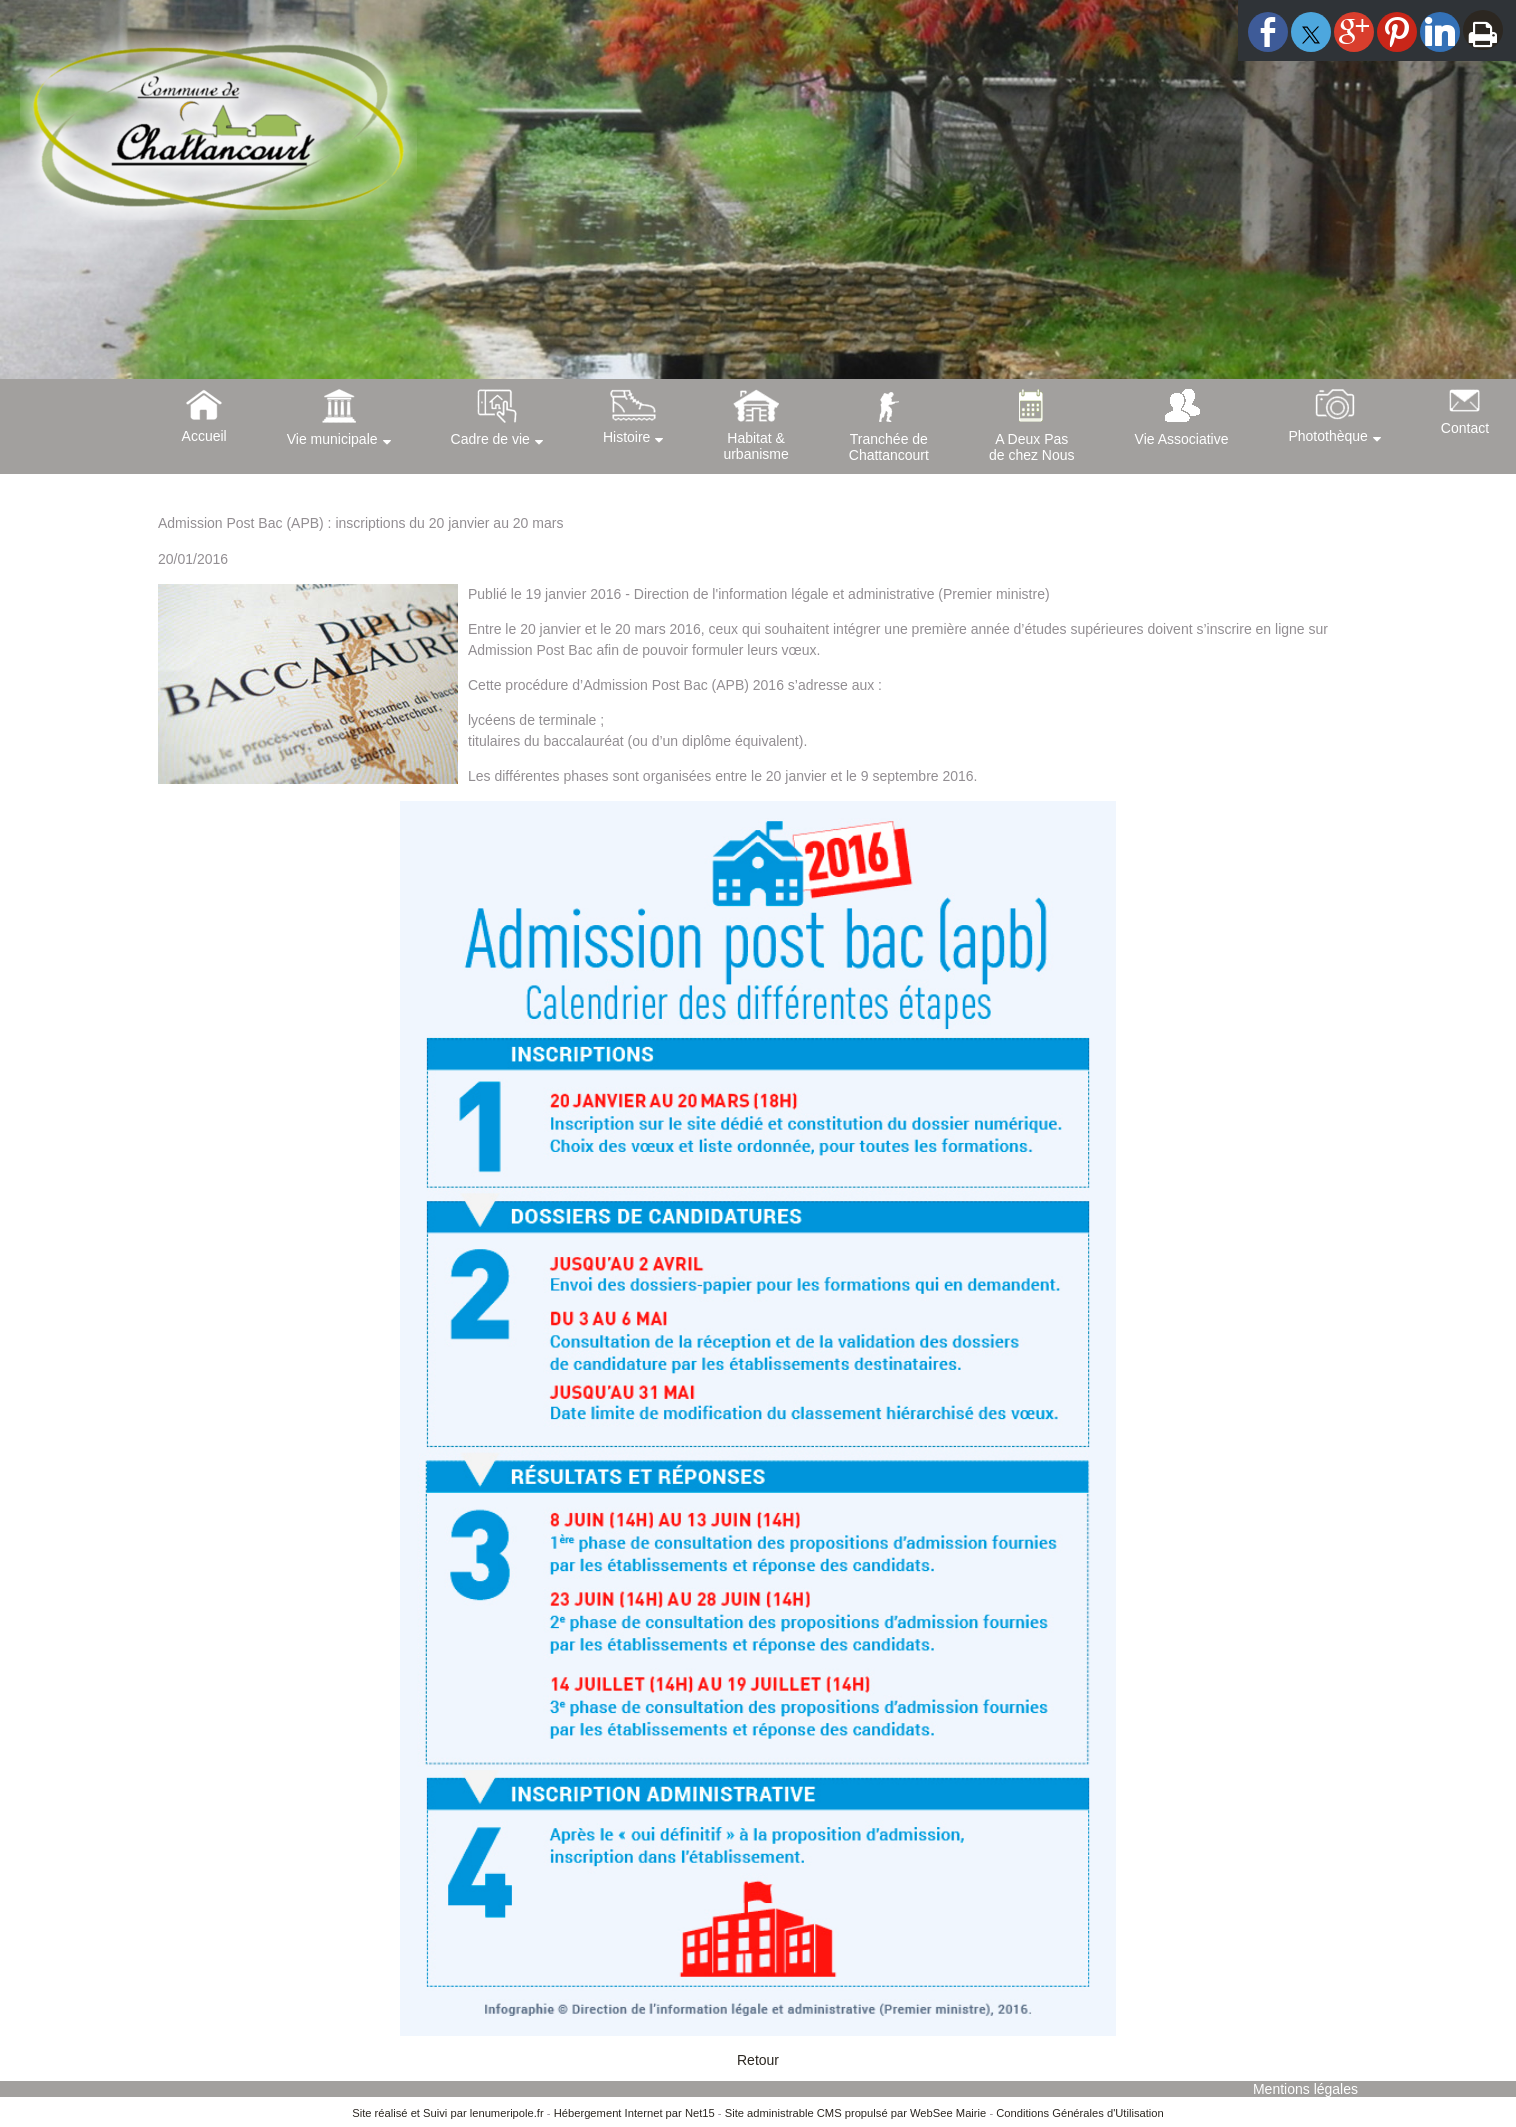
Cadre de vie (490, 439)
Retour (758, 2060)
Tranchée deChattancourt (889, 447)
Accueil (204, 436)
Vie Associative (1182, 439)
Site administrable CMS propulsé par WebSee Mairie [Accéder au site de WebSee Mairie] (856, 2113)
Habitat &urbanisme (755, 446)
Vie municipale (332, 439)
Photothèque (1327, 436)
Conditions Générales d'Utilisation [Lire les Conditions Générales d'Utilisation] (1080, 2113)
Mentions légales (1305, 2089)
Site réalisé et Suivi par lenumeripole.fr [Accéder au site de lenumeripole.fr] (448, 2113)
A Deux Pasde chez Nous (1032, 447)
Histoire (626, 437)
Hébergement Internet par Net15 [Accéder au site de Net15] (634, 2113)
